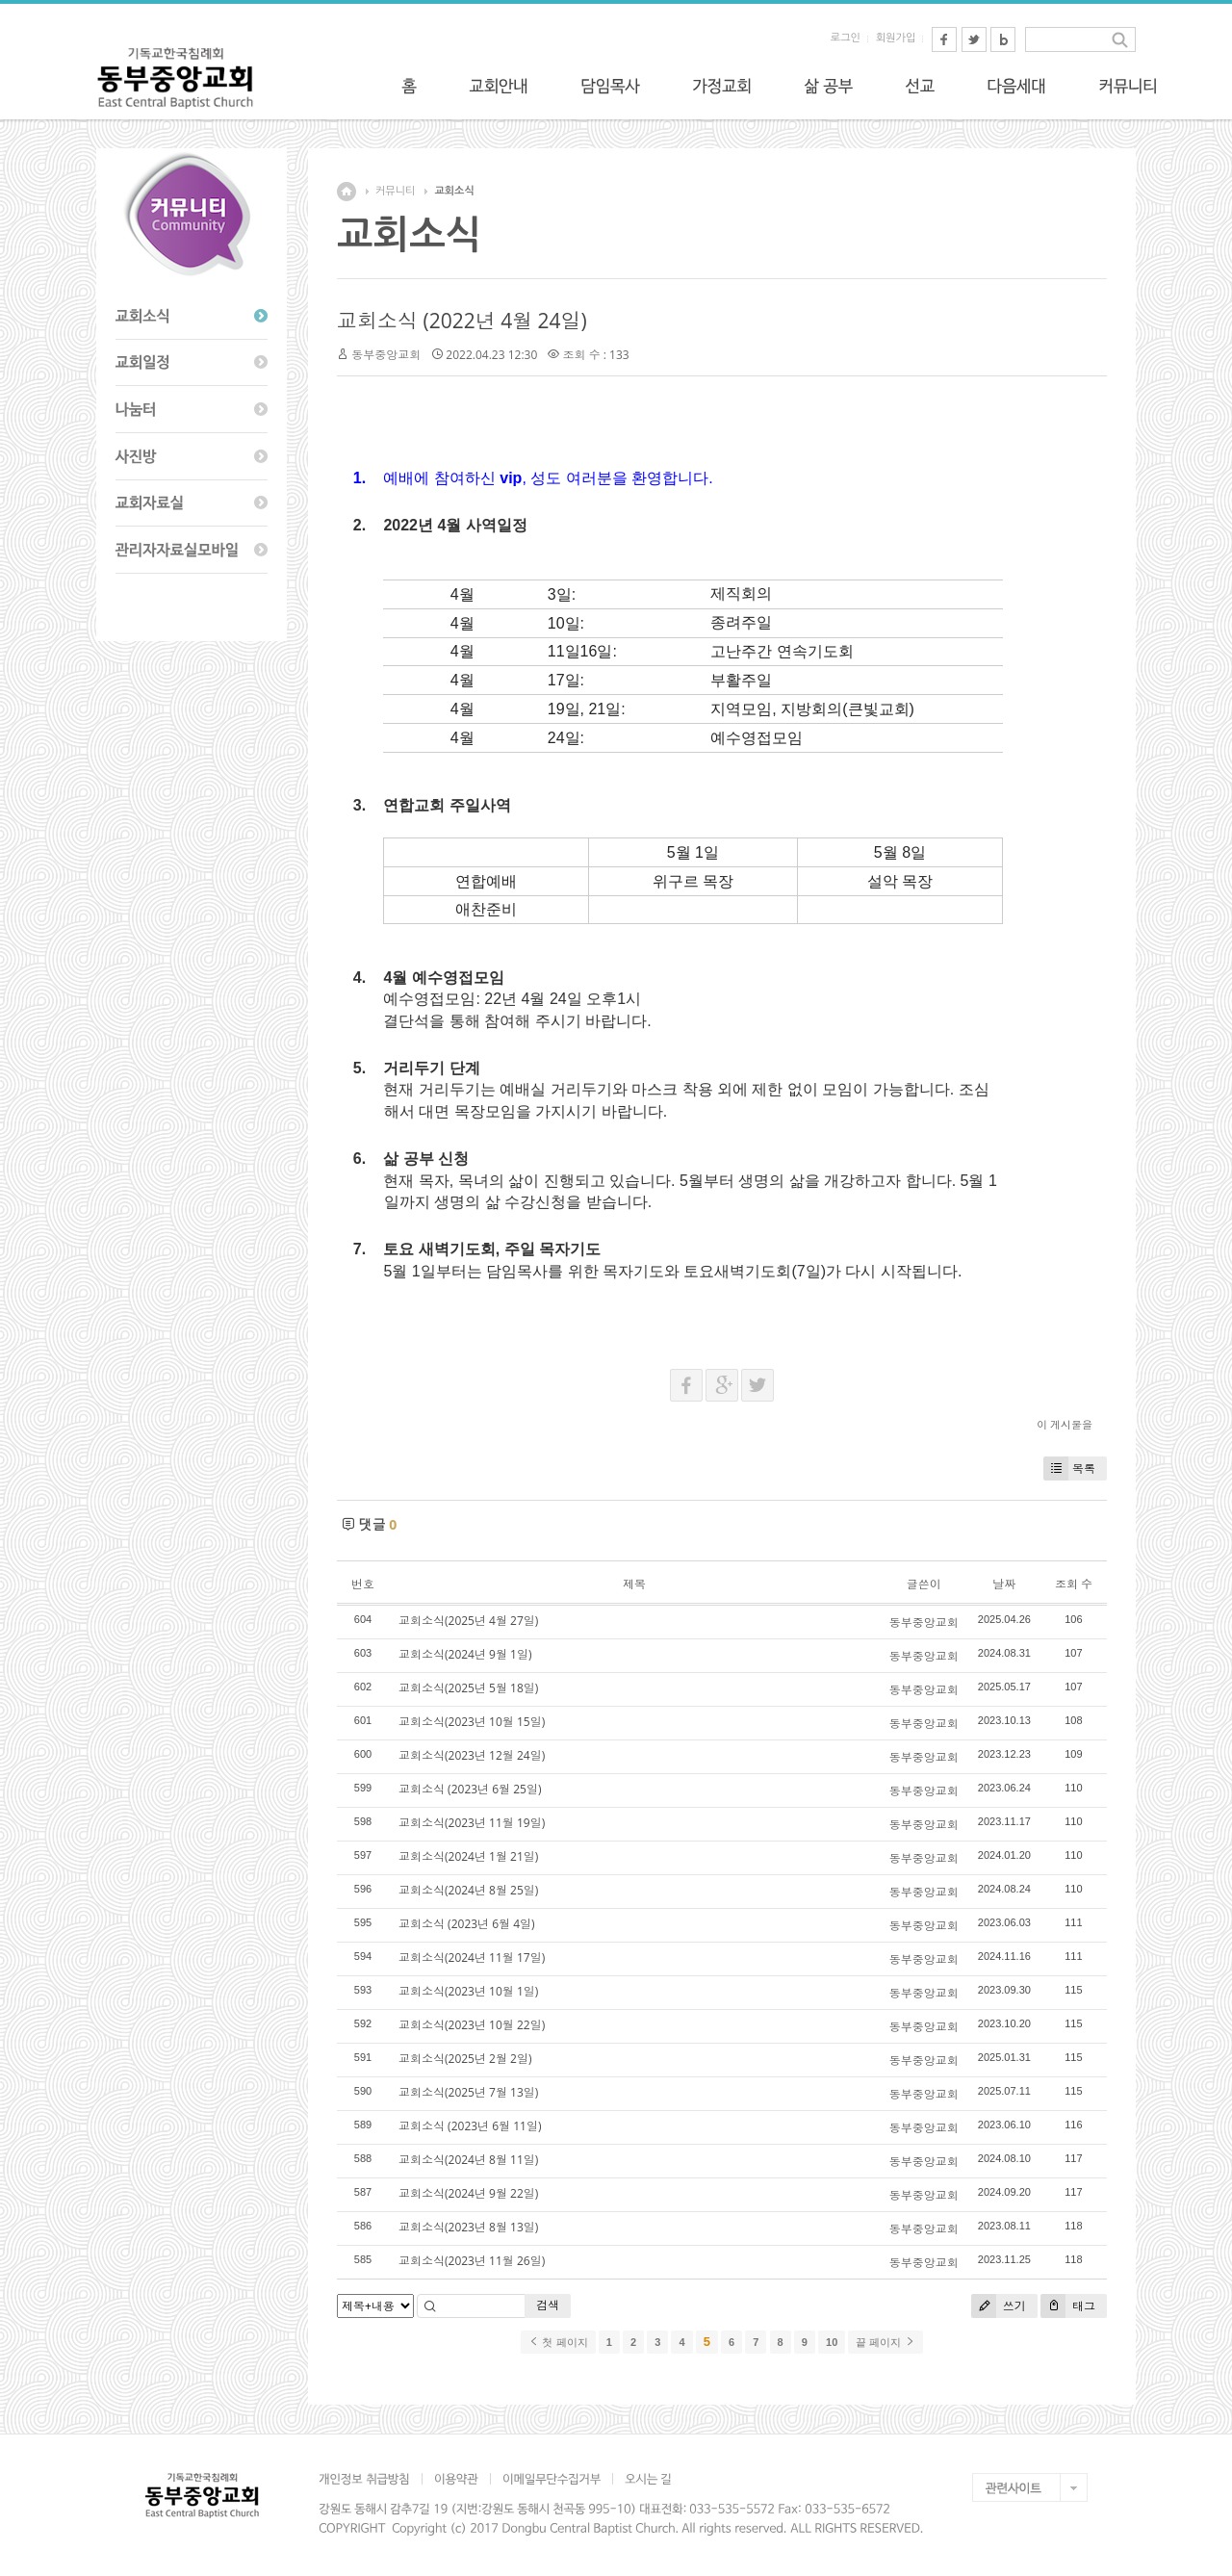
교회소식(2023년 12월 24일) (471, 1755)
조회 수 (1073, 1584)
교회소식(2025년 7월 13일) (468, 2092)
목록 (1069, 1468)
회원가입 (895, 38)
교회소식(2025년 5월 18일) (468, 1688)
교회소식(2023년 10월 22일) (471, 2025)
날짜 (1003, 1584)
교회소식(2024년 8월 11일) (468, 2159)
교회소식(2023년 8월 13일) (468, 2227)
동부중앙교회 (386, 355)
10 (831, 2342)
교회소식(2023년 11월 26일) (471, 2261)
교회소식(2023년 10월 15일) (471, 1721)
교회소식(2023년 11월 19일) (471, 1823)
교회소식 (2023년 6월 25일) (469, 1789)
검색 (547, 2305)
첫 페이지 (557, 2342)
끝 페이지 (885, 2342)
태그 (1067, 2306)
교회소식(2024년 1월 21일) (468, 1856)
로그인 (845, 38)
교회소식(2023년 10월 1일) (468, 1991)
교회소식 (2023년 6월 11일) (469, 2126)
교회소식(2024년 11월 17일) (471, 1957)
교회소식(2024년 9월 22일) (468, 2193)
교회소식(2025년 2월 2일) (464, 2058)
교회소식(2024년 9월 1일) (464, 1654)
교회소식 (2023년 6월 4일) (466, 1924)
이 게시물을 (1064, 1424)
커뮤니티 (395, 191)
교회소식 (454, 191)
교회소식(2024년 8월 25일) (468, 1890)
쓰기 (998, 2306)
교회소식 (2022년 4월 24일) (462, 320)
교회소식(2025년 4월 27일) (468, 1620)
